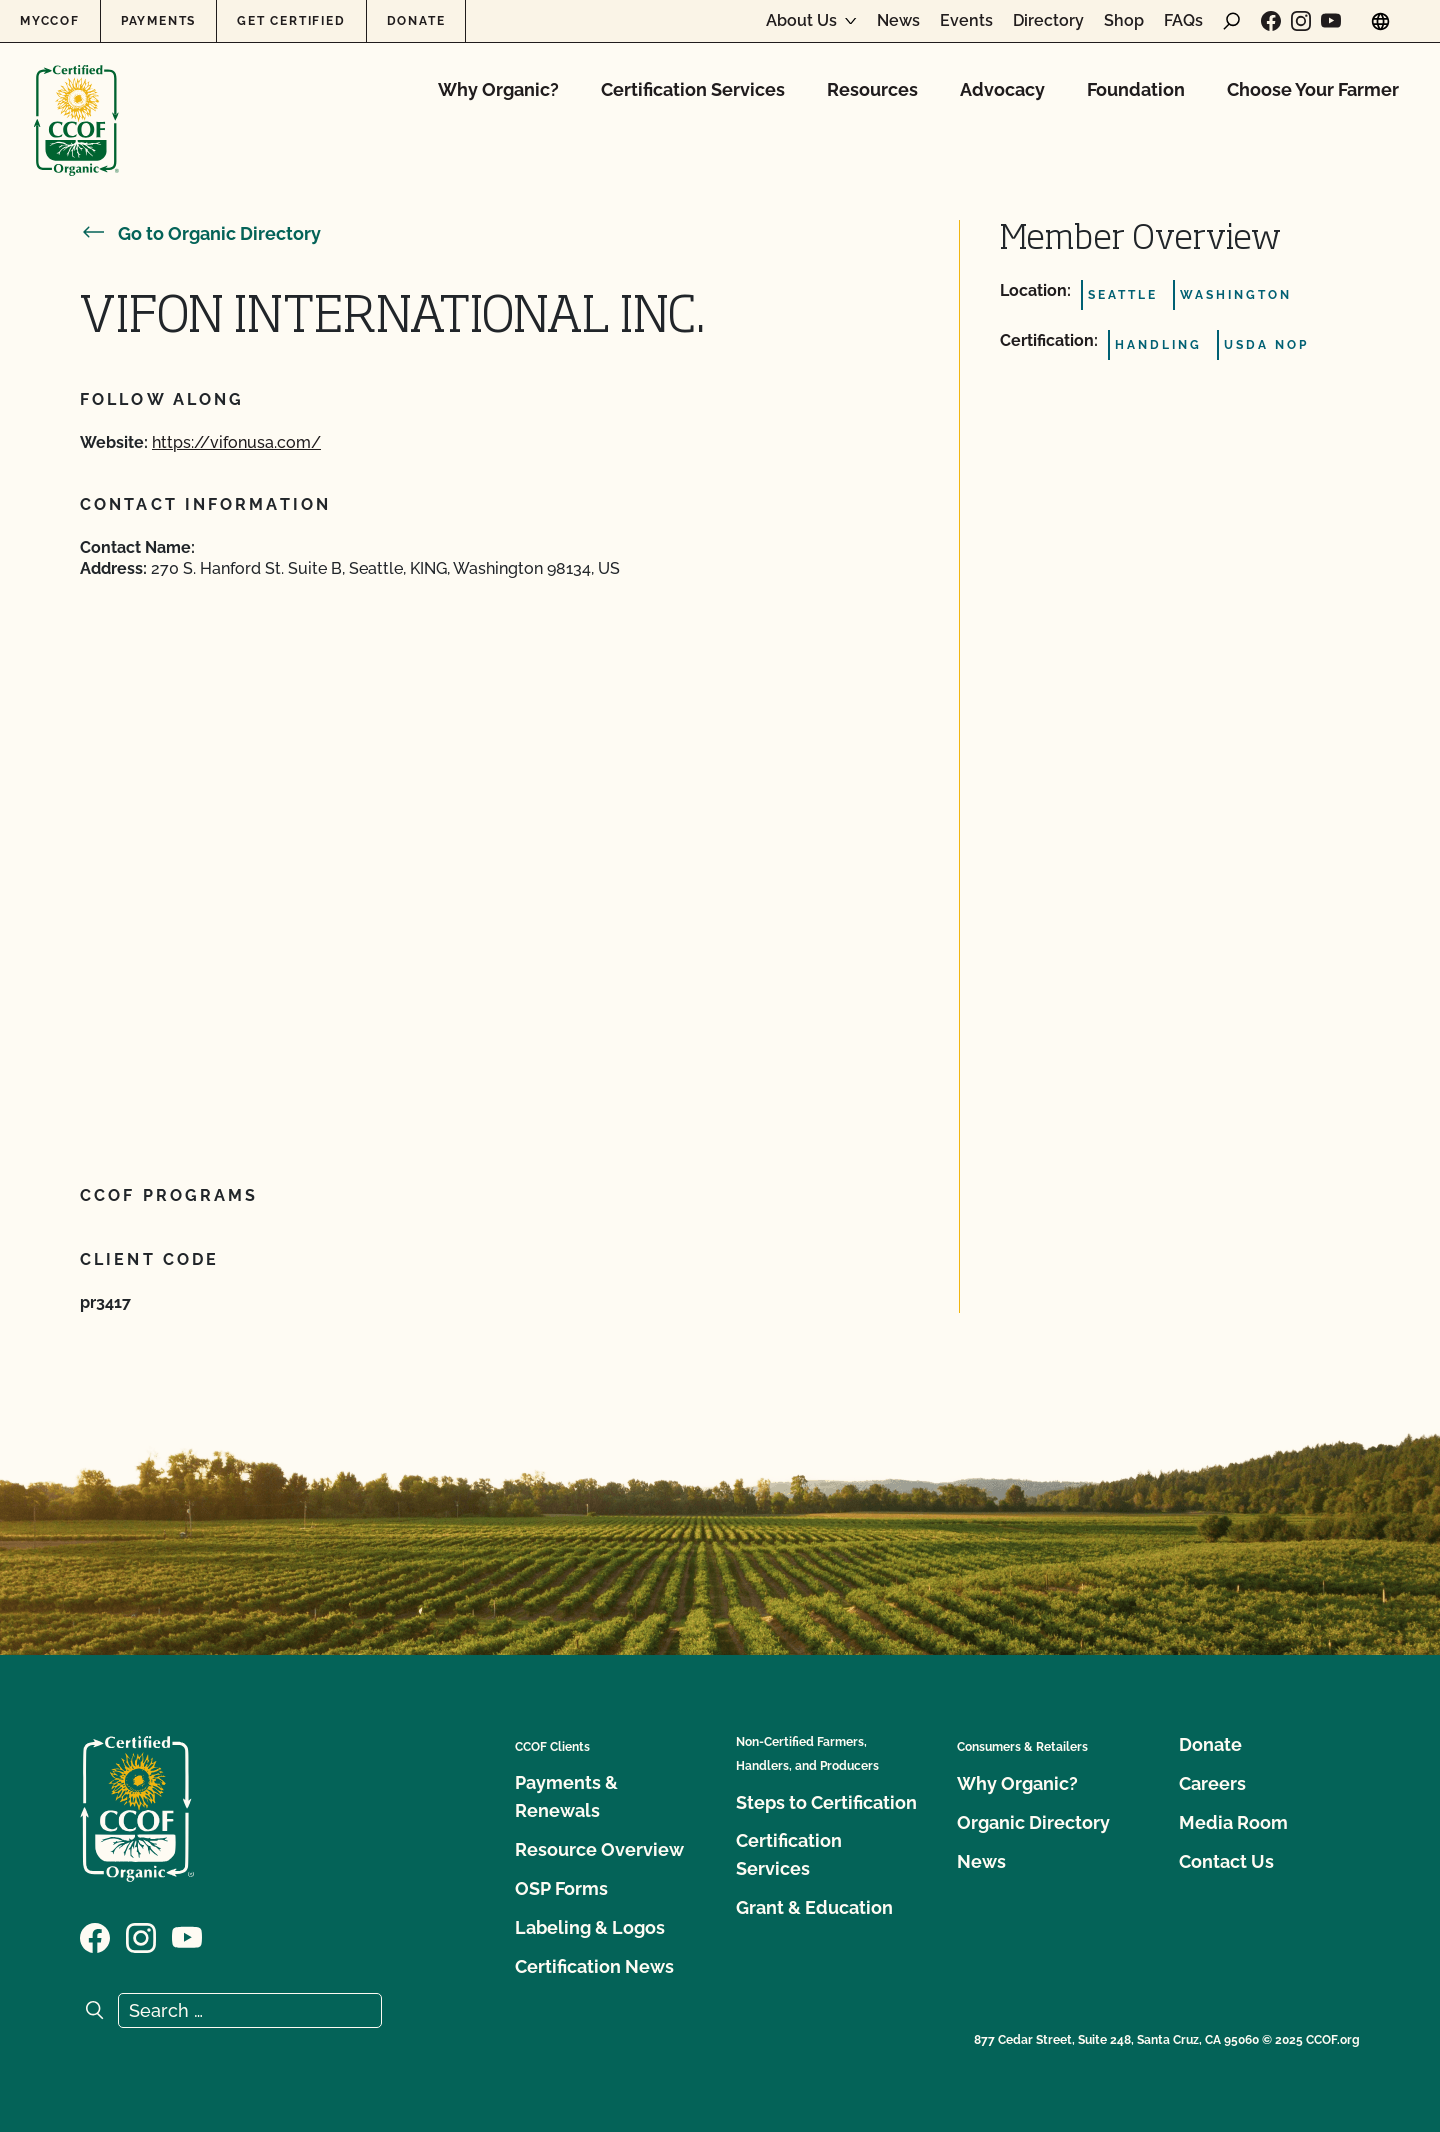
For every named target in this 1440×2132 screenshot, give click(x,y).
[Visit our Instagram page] (1301, 21)
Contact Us (1226, 1861)
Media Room (1233, 1822)
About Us (801, 21)
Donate (416, 21)
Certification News (594, 1966)
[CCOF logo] (76, 99)
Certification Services (693, 89)
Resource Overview (599, 1849)
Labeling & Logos (590, 1927)
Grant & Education (814, 1907)
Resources (872, 89)
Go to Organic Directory (200, 233)
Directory (1048, 21)
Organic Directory (1033, 1822)
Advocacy (1002, 89)
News (898, 21)
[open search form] (1232, 21)
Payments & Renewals (566, 1796)
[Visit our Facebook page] (1271, 21)
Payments (158, 21)
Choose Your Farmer (1313, 89)
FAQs (1183, 21)
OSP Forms (561, 1888)
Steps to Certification (826, 1802)
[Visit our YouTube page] (1331, 21)
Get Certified (291, 21)
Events (966, 21)
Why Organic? (498, 89)
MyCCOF (50, 21)
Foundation (1136, 89)
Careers (1212, 1783)
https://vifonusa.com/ (236, 442)
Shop (1124, 21)
